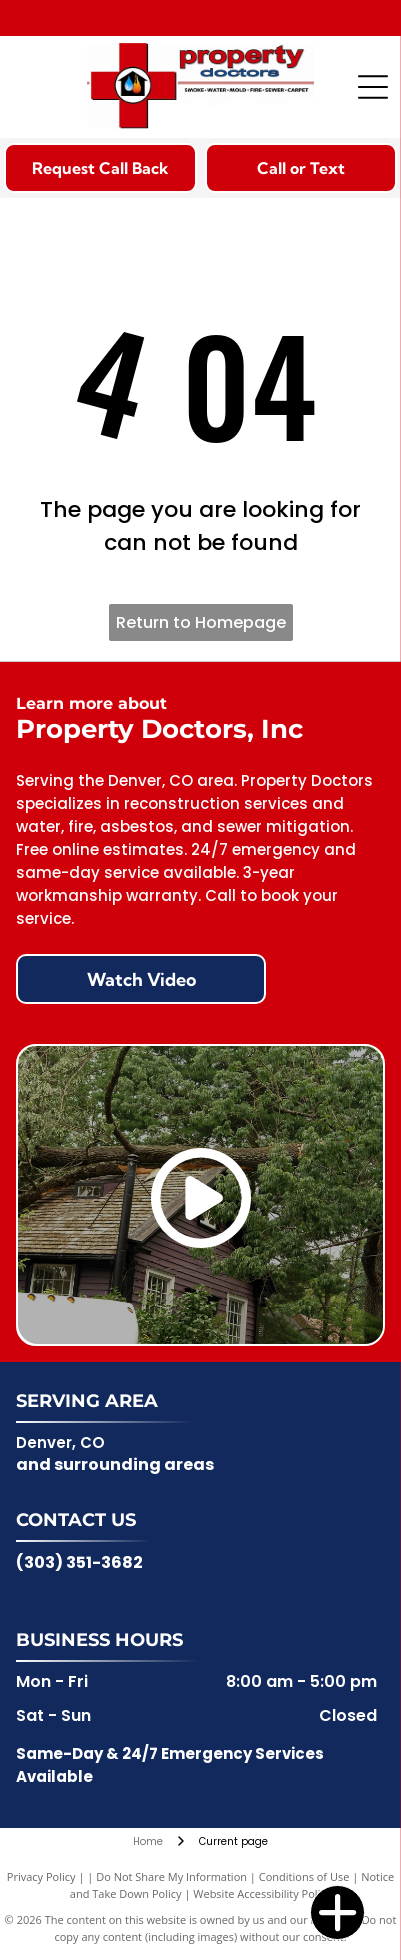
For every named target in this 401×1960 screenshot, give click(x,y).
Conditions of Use (304, 1876)
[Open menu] (373, 87)
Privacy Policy (41, 1876)
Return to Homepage (201, 622)
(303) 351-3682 (79, 1562)
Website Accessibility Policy (262, 1893)
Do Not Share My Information (171, 1876)
